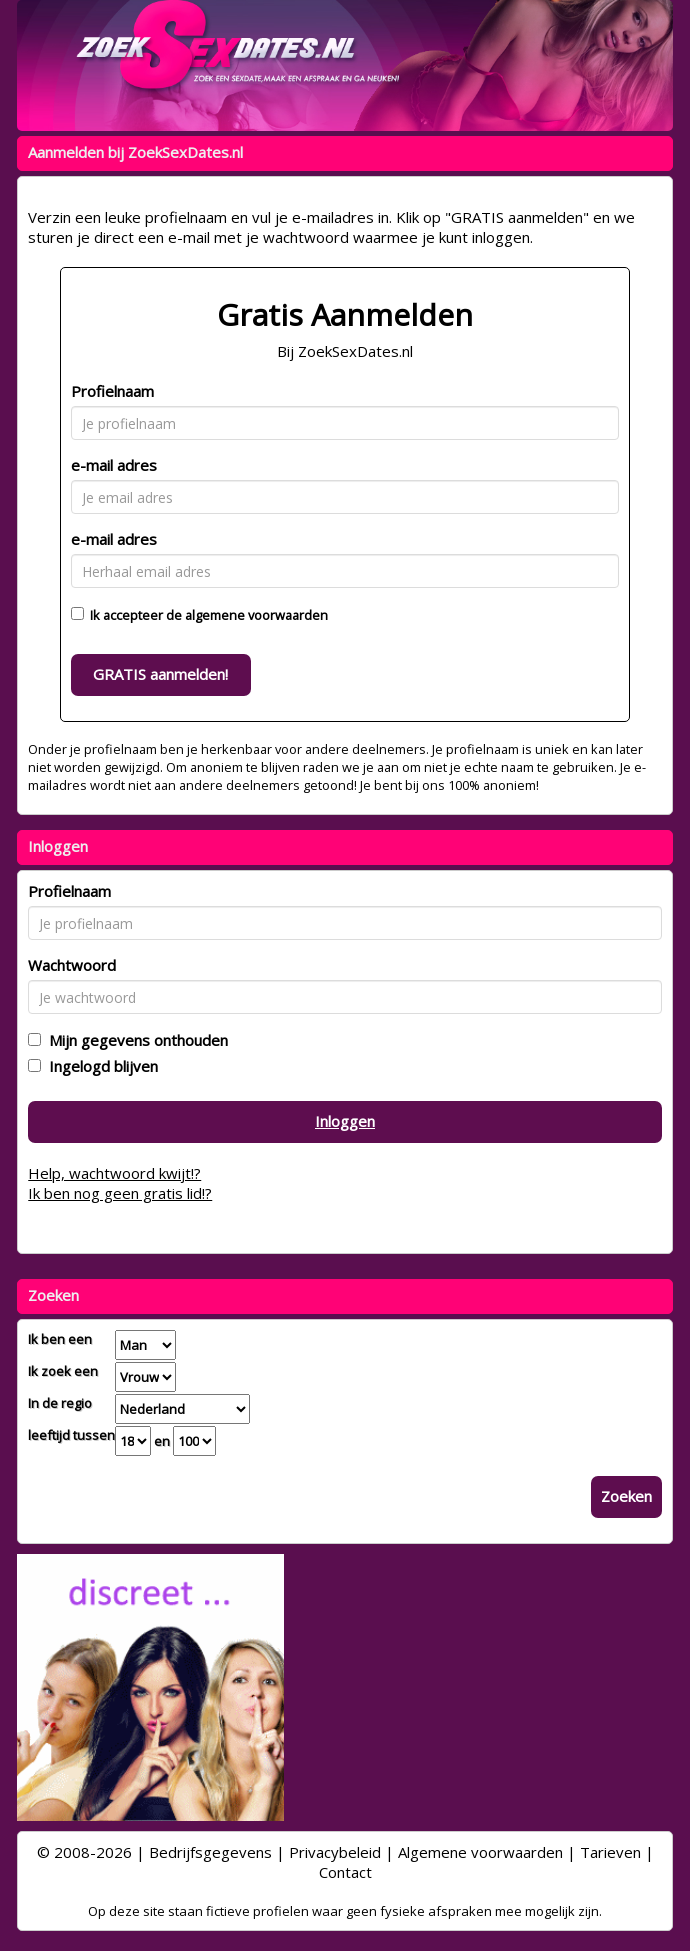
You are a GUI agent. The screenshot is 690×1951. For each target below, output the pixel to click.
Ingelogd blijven (99, 1066)
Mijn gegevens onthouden (134, 1040)
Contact (345, 1872)
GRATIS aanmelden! (160, 674)
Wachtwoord (72, 965)
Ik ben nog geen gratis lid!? (120, 1193)
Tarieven (610, 1852)
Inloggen (345, 1121)
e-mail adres (114, 465)
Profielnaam (112, 391)
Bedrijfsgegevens (210, 1852)
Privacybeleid (335, 1852)
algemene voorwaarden (256, 615)
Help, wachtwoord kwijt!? (114, 1173)
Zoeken (626, 1496)
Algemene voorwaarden (480, 1852)
